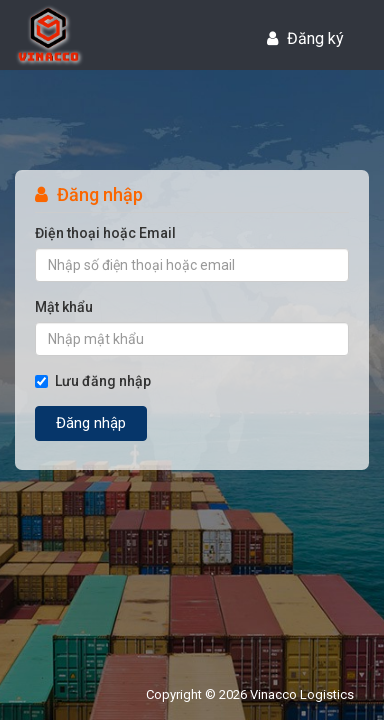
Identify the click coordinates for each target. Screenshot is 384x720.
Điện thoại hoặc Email (105, 233)
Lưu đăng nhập (93, 381)
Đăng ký (305, 38)
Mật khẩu (64, 307)
